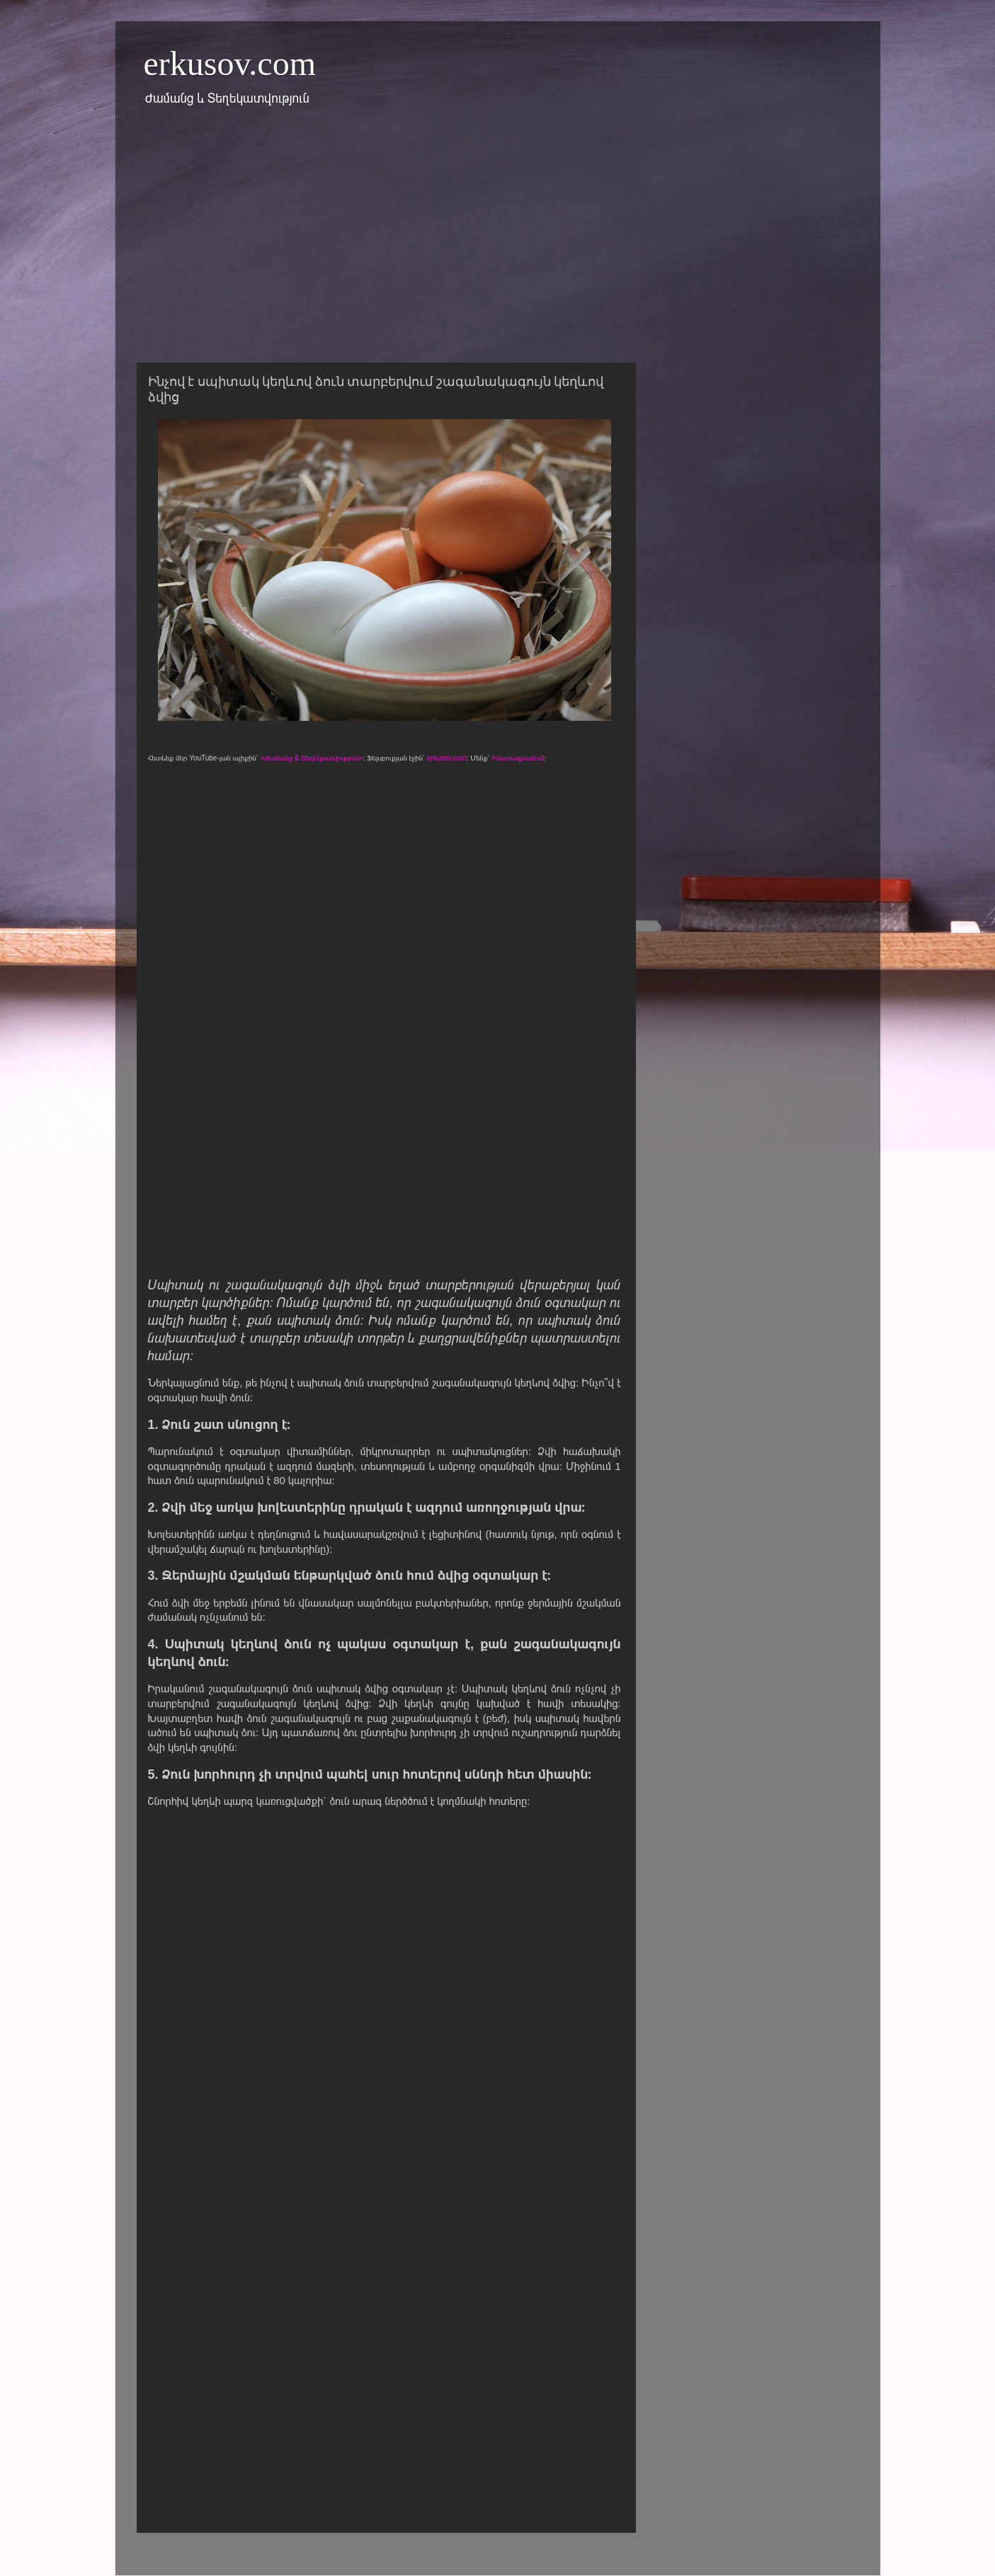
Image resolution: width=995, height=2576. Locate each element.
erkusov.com (230, 63)
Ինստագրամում (518, 758)
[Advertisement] (498, 243)
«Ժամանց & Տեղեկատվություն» (312, 758)
